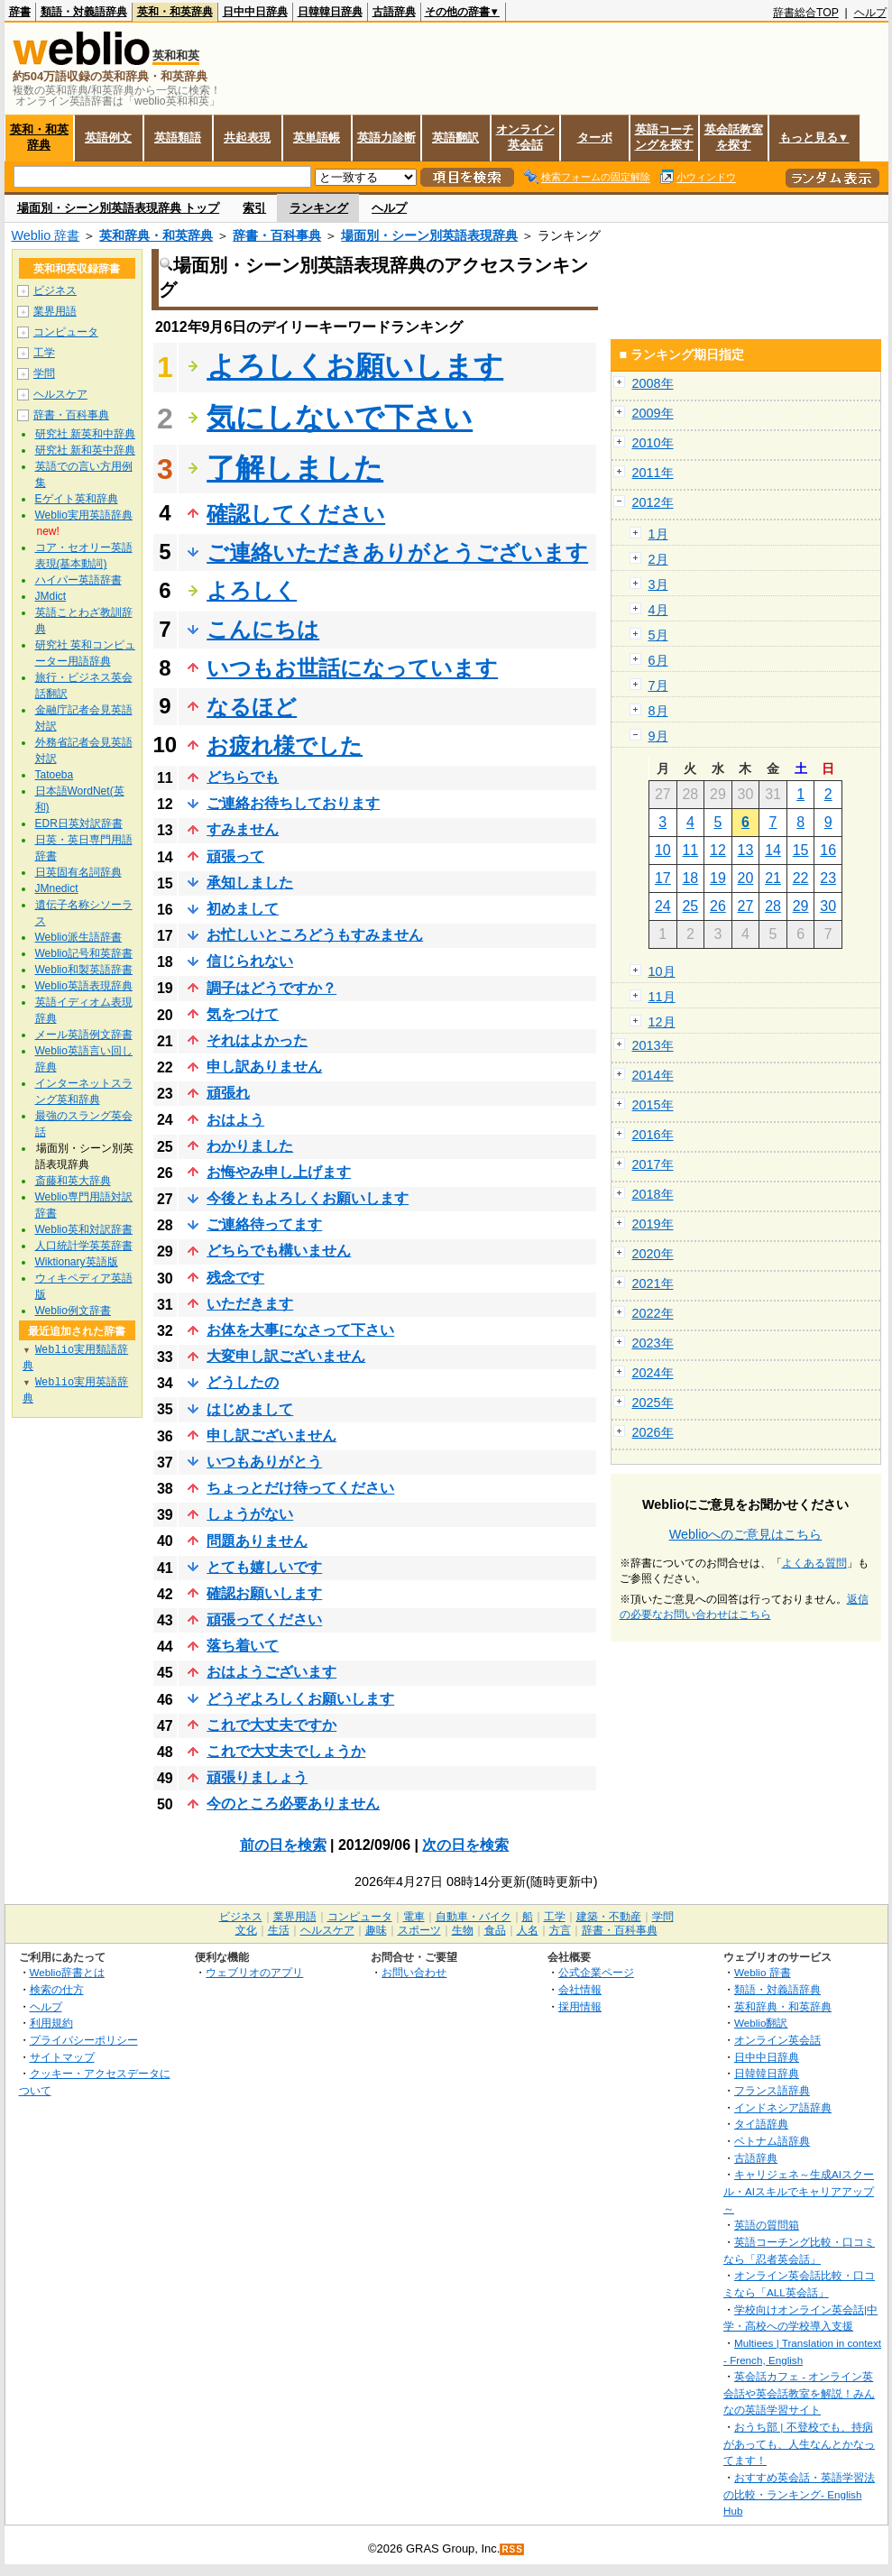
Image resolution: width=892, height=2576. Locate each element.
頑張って (235, 856)
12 (718, 850)
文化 (246, 1930)
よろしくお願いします (355, 366)
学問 (44, 373)
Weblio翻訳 (760, 2023)
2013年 (653, 1045)
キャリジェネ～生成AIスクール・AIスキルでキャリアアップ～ (798, 2190)
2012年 (653, 502)
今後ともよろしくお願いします (308, 1198)
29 (801, 906)
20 (746, 878)
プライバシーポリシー (84, 2040)
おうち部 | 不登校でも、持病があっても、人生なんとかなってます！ (799, 2443)
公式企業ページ (596, 1972)
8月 (658, 711)
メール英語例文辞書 (84, 1034)
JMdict (51, 596)
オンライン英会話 (525, 137)
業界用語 (55, 311)
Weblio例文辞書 (73, 1310)
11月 (662, 996)
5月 (658, 635)
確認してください (296, 513)
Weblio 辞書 (46, 235)
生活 (279, 1930)
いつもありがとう (264, 1461)
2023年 (653, 1343)
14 (773, 850)
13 (746, 850)
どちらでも (243, 777)
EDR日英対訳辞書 (79, 823)
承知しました (250, 882)
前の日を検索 (283, 1845)
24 (663, 906)
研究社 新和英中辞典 (85, 450)
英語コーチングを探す (664, 137)
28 (773, 906)
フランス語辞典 (772, 2090)
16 (828, 850)
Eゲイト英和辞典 (76, 498)
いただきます (250, 1303)
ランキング (319, 208)
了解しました (295, 468)
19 (718, 878)
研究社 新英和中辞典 (85, 434)
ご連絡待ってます (264, 1224)
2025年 (653, 1402)
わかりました (250, 1146)
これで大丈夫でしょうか (286, 1751)
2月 (658, 559)
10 (663, 850)
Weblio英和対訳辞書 (84, 1229)
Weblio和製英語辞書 (84, 969)
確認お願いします (264, 1593)
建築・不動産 (608, 1916)
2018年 (653, 1194)
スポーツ (419, 1930)
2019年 (653, 1224)
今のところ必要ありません (293, 1803)
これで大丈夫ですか (271, 1725)
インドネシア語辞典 (783, 2107)
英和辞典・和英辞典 (156, 235)
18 (690, 878)
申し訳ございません (271, 1435)
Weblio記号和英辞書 (84, 953)
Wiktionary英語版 (76, 1262)
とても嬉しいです (264, 1567)
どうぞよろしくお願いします (300, 1699)
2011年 (653, 472)
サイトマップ (62, 2057)
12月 (662, 1022)
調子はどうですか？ (271, 988)
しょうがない (250, 1514)
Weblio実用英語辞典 (84, 515)
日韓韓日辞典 (330, 11)
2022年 (653, 1313)
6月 (658, 660)
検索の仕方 (57, 1989)
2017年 (653, 1164)
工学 (44, 352)
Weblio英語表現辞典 (84, 986)
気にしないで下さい (340, 417)
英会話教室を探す (733, 137)
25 (690, 906)
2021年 (653, 1283)
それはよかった (257, 1040)
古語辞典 (394, 11)
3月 (658, 584)
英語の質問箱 (766, 2225)
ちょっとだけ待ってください (300, 1487)
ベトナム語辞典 (772, 2141)
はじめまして (250, 1409)
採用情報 (580, 2006)
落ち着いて (243, 1645)
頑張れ (228, 1092)
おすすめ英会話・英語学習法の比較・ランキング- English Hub (799, 2493)
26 (718, 906)
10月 (662, 971)
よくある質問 (814, 1563)
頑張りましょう (257, 1777)
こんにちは (263, 629)
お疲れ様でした (285, 745)
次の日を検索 (465, 1845)
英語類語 (177, 137)
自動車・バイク (473, 1916)
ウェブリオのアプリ (254, 1972)
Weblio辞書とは (67, 1972)
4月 (658, 610)
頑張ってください (264, 1619)
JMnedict (56, 888)
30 (828, 906)
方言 (560, 1930)
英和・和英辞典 (175, 11)
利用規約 (51, 2023)
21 (773, 878)
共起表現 (247, 137)
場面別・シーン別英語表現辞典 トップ (118, 208)
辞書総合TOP (806, 12)
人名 (527, 1930)
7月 (658, 685)
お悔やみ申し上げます (279, 1172)
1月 (658, 534)
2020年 (653, 1254)
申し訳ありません (264, 1066)
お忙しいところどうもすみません (315, 935)
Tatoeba (54, 774)
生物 (463, 1930)
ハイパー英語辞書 (78, 580)
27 (746, 906)
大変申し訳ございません (286, 1356)
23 (828, 878)
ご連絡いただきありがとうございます (397, 552)
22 (801, 878)
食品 (495, 1930)
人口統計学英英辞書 (84, 1245)
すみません (243, 829)
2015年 (653, 1105)
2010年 (653, 443)
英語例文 (108, 137)
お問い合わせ (414, 1972)
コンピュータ (65, 332)
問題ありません (257, 1541)
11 (690, 850)
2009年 (653, 413)
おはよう (235, 1119)
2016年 (653, 1134)
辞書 (20, 11)
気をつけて (243, 1014)
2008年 (653, 383)
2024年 (653, 1373)
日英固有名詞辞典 (78, 872)
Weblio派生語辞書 (78, 937)
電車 (414, 1916)
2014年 (653, 1075)
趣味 (376, 1930)
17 (663, 878)
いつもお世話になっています (352, 668)
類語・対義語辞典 (84, 11)
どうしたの (243, 1382)
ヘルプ (870, 12)
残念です (235, 1277)
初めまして (243, 908)
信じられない (250, 961)
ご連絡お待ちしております (293, 803)
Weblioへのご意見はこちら (746, 1534)
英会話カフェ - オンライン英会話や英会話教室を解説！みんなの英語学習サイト (799, 2392)
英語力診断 (386, 137)
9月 (658, 736)
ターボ (594, 137)
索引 (254, 208)
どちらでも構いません (279, 1250)
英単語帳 (316, 137)
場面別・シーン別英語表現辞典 (429, 235)
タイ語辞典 (761, 2124)
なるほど (252, 707)
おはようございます (271, 1671)
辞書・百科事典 (277, 235)
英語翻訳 (455, 137)
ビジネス (55, 290)
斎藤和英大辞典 (73, 1180)
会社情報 (580, 1989)
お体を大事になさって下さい (300, 1330)
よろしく (252, 590)
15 (801, 850)
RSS (512, 2549)
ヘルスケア (60, 394)
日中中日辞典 (255, 11)
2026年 (653, 1432)
